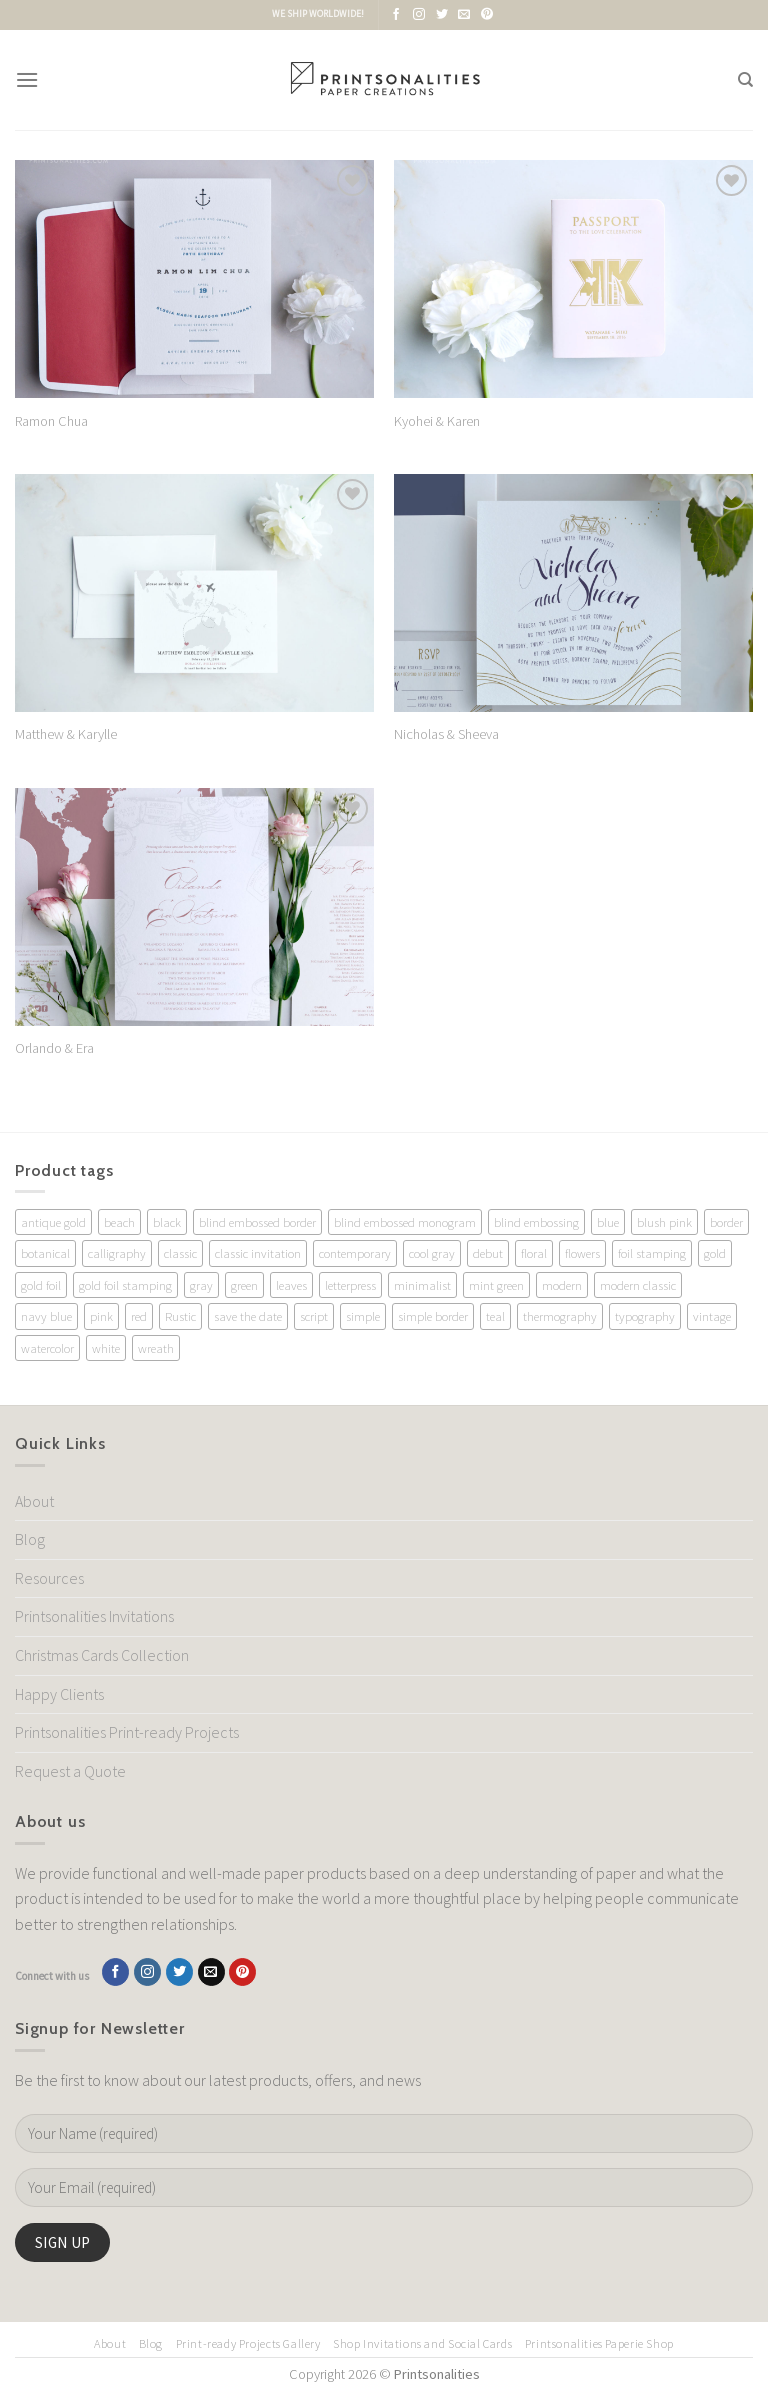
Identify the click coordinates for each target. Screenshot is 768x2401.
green (244, 1285)
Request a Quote (70, 1771)
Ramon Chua (51, 421)
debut (488, 1253)
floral (534, 1253)
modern (562, 1285)
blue (608, 1222)
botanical (45, 1253)
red (139, 1316)
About (34, 1501)
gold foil (41, 1285)
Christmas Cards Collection (102, 1655)
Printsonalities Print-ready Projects (127, 1732)
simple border (433, 1316)
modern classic (638, 1285)
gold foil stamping (125, 1285)
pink (101, 1316)
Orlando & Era (54, 1048)
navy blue (46, 1316)
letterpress (350, 1285)
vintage (712, 1316)
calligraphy (117, 1253)
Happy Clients (59, 1694)
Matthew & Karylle (66, 734)
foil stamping (652, 1253)
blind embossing (536, 1222)
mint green (496, 1285)
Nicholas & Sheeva (446, 734)
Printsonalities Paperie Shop (599, 2343)
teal (495, 1316)
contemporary (355, 1253)
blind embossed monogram (405, 1222)
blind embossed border (257, 1222)
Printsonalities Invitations (94, 1616)
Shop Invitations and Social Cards (422, 2343)
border (726, 1222)
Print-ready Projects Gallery (248, 2343)
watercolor (47, 1348)
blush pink (664, 1222)
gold (715, 1253)
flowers (582, 1253)
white (106, 1348)
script (314, 1316)
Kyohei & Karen (437, 421)
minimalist (422, 1285)
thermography (560, 1316)
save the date (248, 1316)
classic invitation (258, 1253)
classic (180, 1253)
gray (201, 1285)
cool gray (432, 1253)
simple (363, 1316)
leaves (291, 1285)
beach (119, 1222)
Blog (30, 1539)
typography (645, 1316)
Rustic (180, 1316)
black (167, 1222)
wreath (156, 1348)
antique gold (53, 1222)
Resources (49, 1578)
